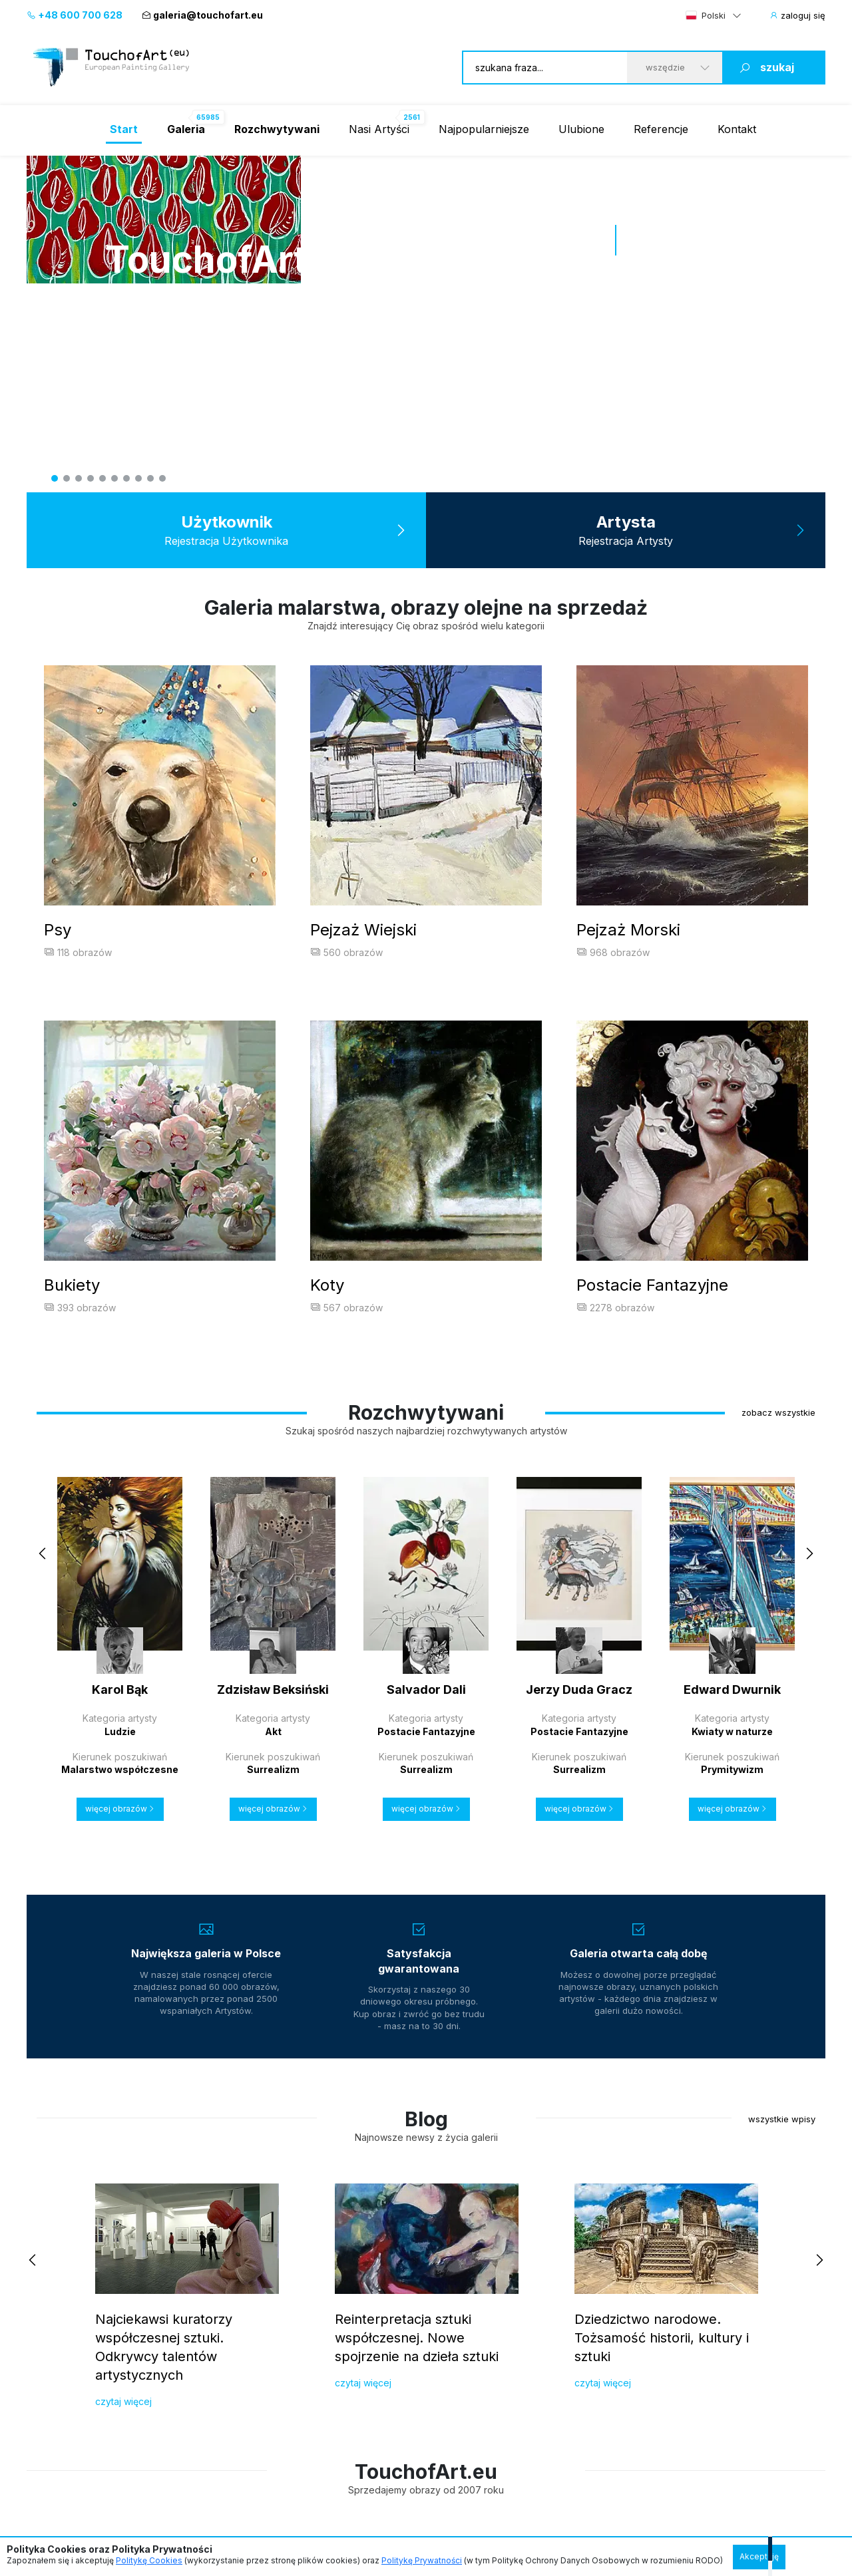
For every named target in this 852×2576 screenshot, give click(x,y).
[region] (426, 2101)
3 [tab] (78, 478)
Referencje (661, 129)
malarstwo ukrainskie (596, 2345)
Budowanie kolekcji (69, 2316)
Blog (37, 2390)
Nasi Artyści (379, 129)
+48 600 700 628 (74, 15)
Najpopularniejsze (484, 129)
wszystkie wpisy (781, 1638)
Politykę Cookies (149, 2560)
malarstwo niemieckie (597, 2371)
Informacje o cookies (214, 2486)
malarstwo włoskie (590, 2318)
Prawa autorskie (232, 2340)
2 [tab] (66, 478)
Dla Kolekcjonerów (76, 2260)
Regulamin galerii (234, 2390)
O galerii (45, 2366)
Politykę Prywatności (421, 2560)
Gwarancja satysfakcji (74, 2340)
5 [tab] (102, 478)
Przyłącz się (223, 2291)
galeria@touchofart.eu (202, 15)
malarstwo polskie (590, 2292)
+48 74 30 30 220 (413, 2331)
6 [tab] (114, 478)
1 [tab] (54, 478)
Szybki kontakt (407, 2260)
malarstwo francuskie (597, 2425)
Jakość (213, 2316)
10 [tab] (162, 478)
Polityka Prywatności (140, 2486)
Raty (261, 2486)
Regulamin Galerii (69, 2486)
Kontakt (737, 129)
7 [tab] (126, 478)
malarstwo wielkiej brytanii (607, 2398)
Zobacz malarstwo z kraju (607, 2260)
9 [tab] (150, 478)
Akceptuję (759, 2556)
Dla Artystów (232, 2260)
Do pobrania (224, 2366)
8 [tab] (138, 478)
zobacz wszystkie (778, 931)
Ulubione (581, 129)
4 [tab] (90, 478)
